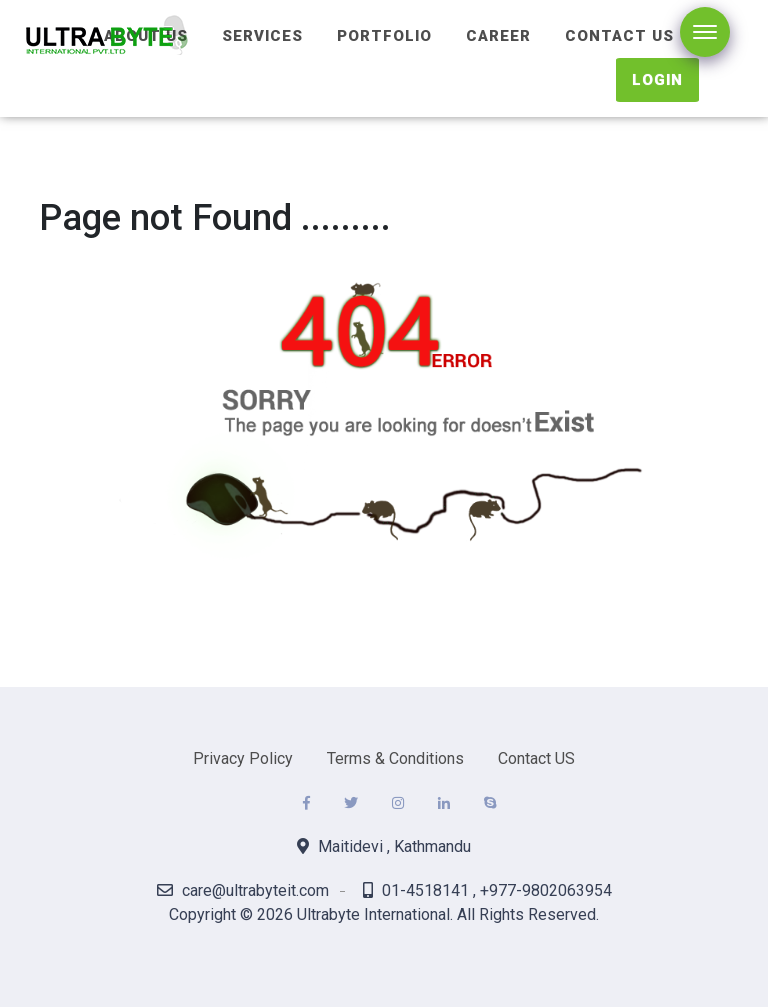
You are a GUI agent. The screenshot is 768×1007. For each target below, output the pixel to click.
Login (657, 80)
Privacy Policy (243, 758)
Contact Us (619, 36)
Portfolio (384, 36)
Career (498, 36)
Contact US (536, 758)
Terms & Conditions (395, 758)
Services (262, 36)
